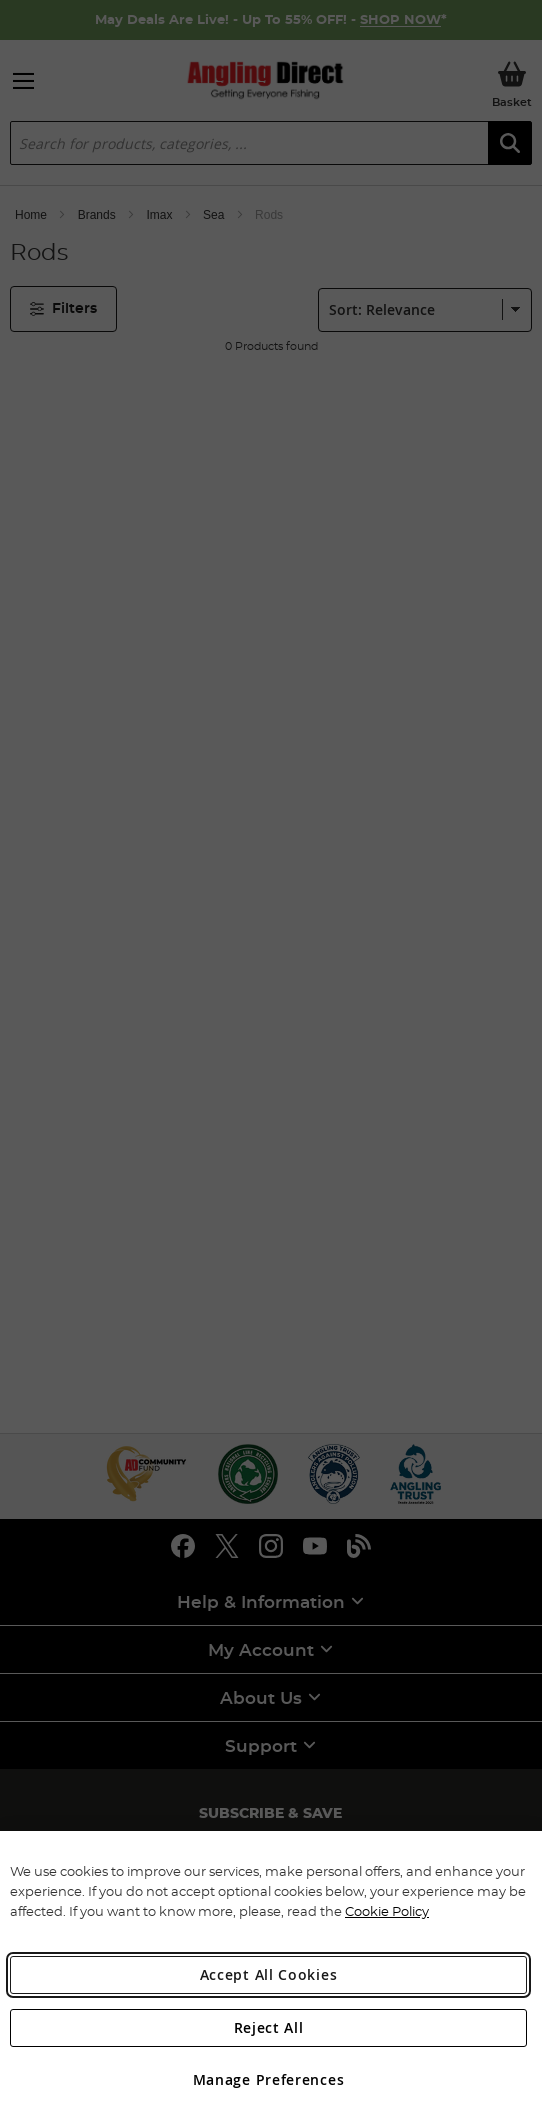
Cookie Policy (387, 1911)
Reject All (269, 2027)
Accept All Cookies (269, 1974)
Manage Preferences (269, 2079)
